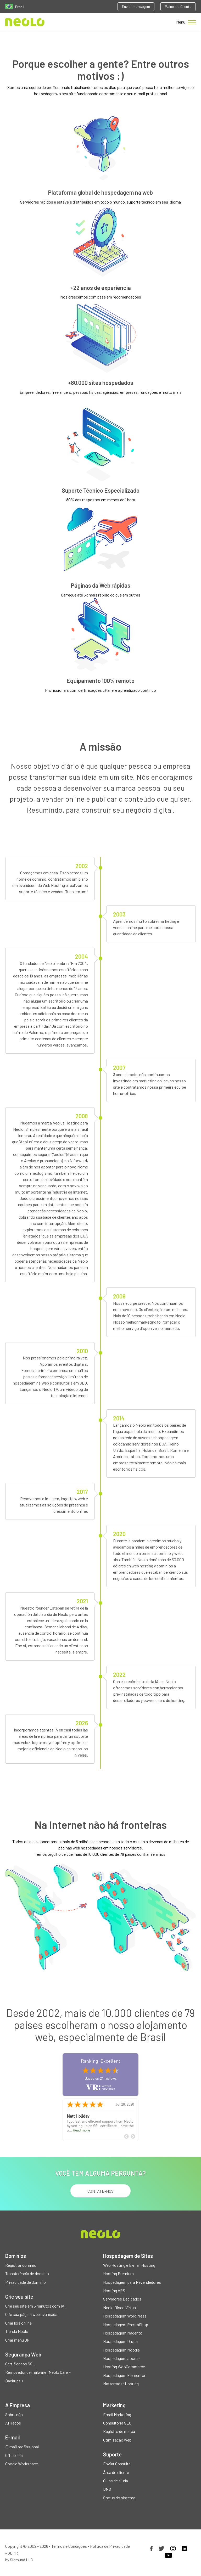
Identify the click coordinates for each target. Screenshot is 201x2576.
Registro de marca (119, 2431)
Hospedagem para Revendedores (132, 2282)
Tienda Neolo (16, 2331)
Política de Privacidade (110, 2546)
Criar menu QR (17, 2339)
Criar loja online (18, 2322)
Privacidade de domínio (25, 2282)
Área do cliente (116, 2472)
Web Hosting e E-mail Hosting (129, 2265)
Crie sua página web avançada (31, 2314)
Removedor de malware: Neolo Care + (38, 2372)
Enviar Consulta (117, 2463)
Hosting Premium (118, 2273)
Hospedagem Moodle (121, 2349)
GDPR (13, 2552)
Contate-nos (100, 2191)
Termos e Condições (69, 2546)
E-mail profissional (22, 2446)
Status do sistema (119, 2497)
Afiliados (13, 2422)
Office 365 (14, 2455)
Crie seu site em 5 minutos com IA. (35, 2305)
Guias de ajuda (115, 2480)
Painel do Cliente (178, 6)
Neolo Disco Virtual (120, 2307)
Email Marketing (117, 2414)
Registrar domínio (20, 2265)
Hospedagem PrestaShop (125, 2324)
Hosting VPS (114, 2290)
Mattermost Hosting (121, 2383)
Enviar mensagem (136, 6)
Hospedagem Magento (122, 2332)
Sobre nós (14, 2414)
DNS (107, 2489)
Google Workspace (21, 2463)
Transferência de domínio (27, 2273)
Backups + (14, 2380)
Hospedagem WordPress (125, 2315)
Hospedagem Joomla (122, 2358)
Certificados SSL (20, 2363)
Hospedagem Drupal (120, 2341)
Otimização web (117, 2439)
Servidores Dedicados (122, 2298)
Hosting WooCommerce (124, 2366)
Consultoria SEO (117, 2422)
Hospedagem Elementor (124, 2375)
